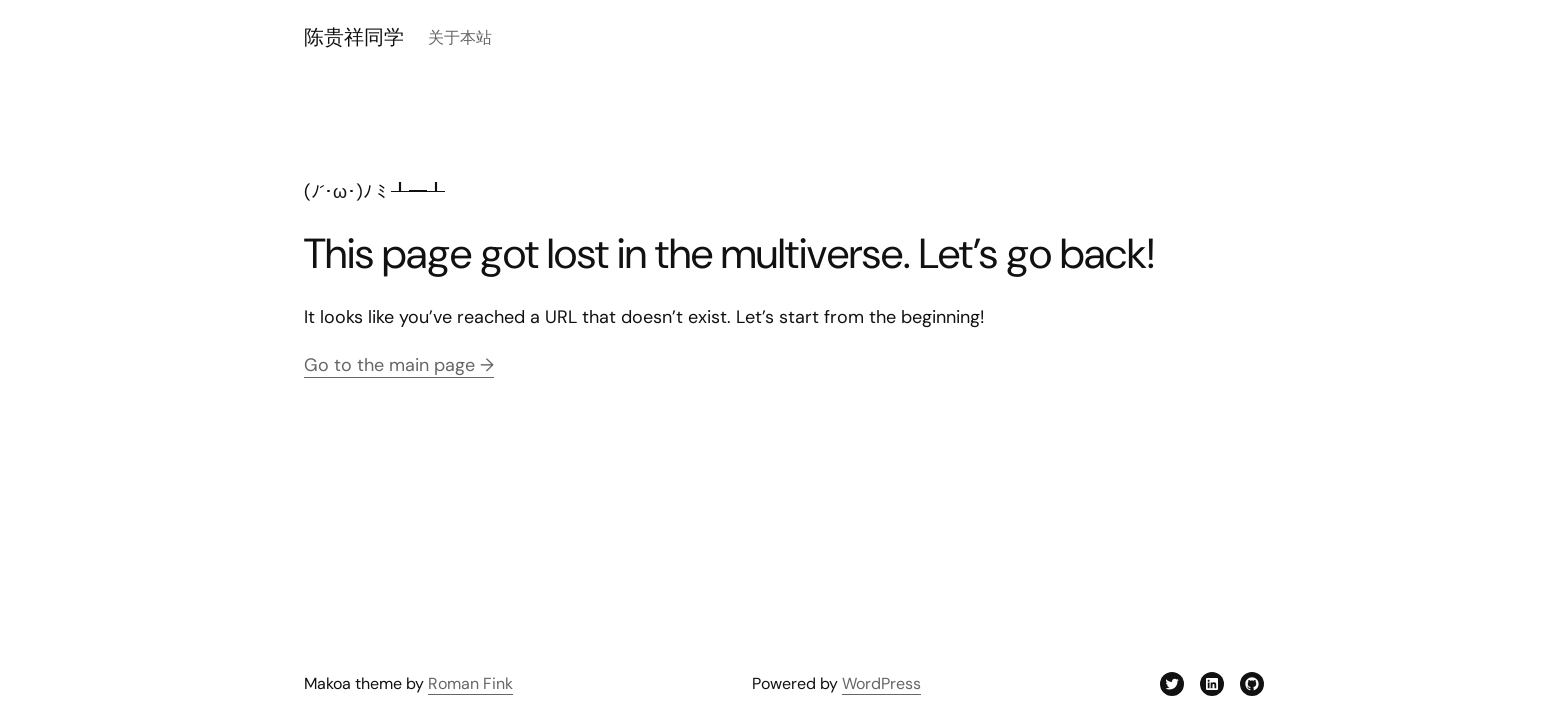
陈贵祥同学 (354, 37)
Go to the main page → (399, 365)
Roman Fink (470, 683)
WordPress (881, 683)
